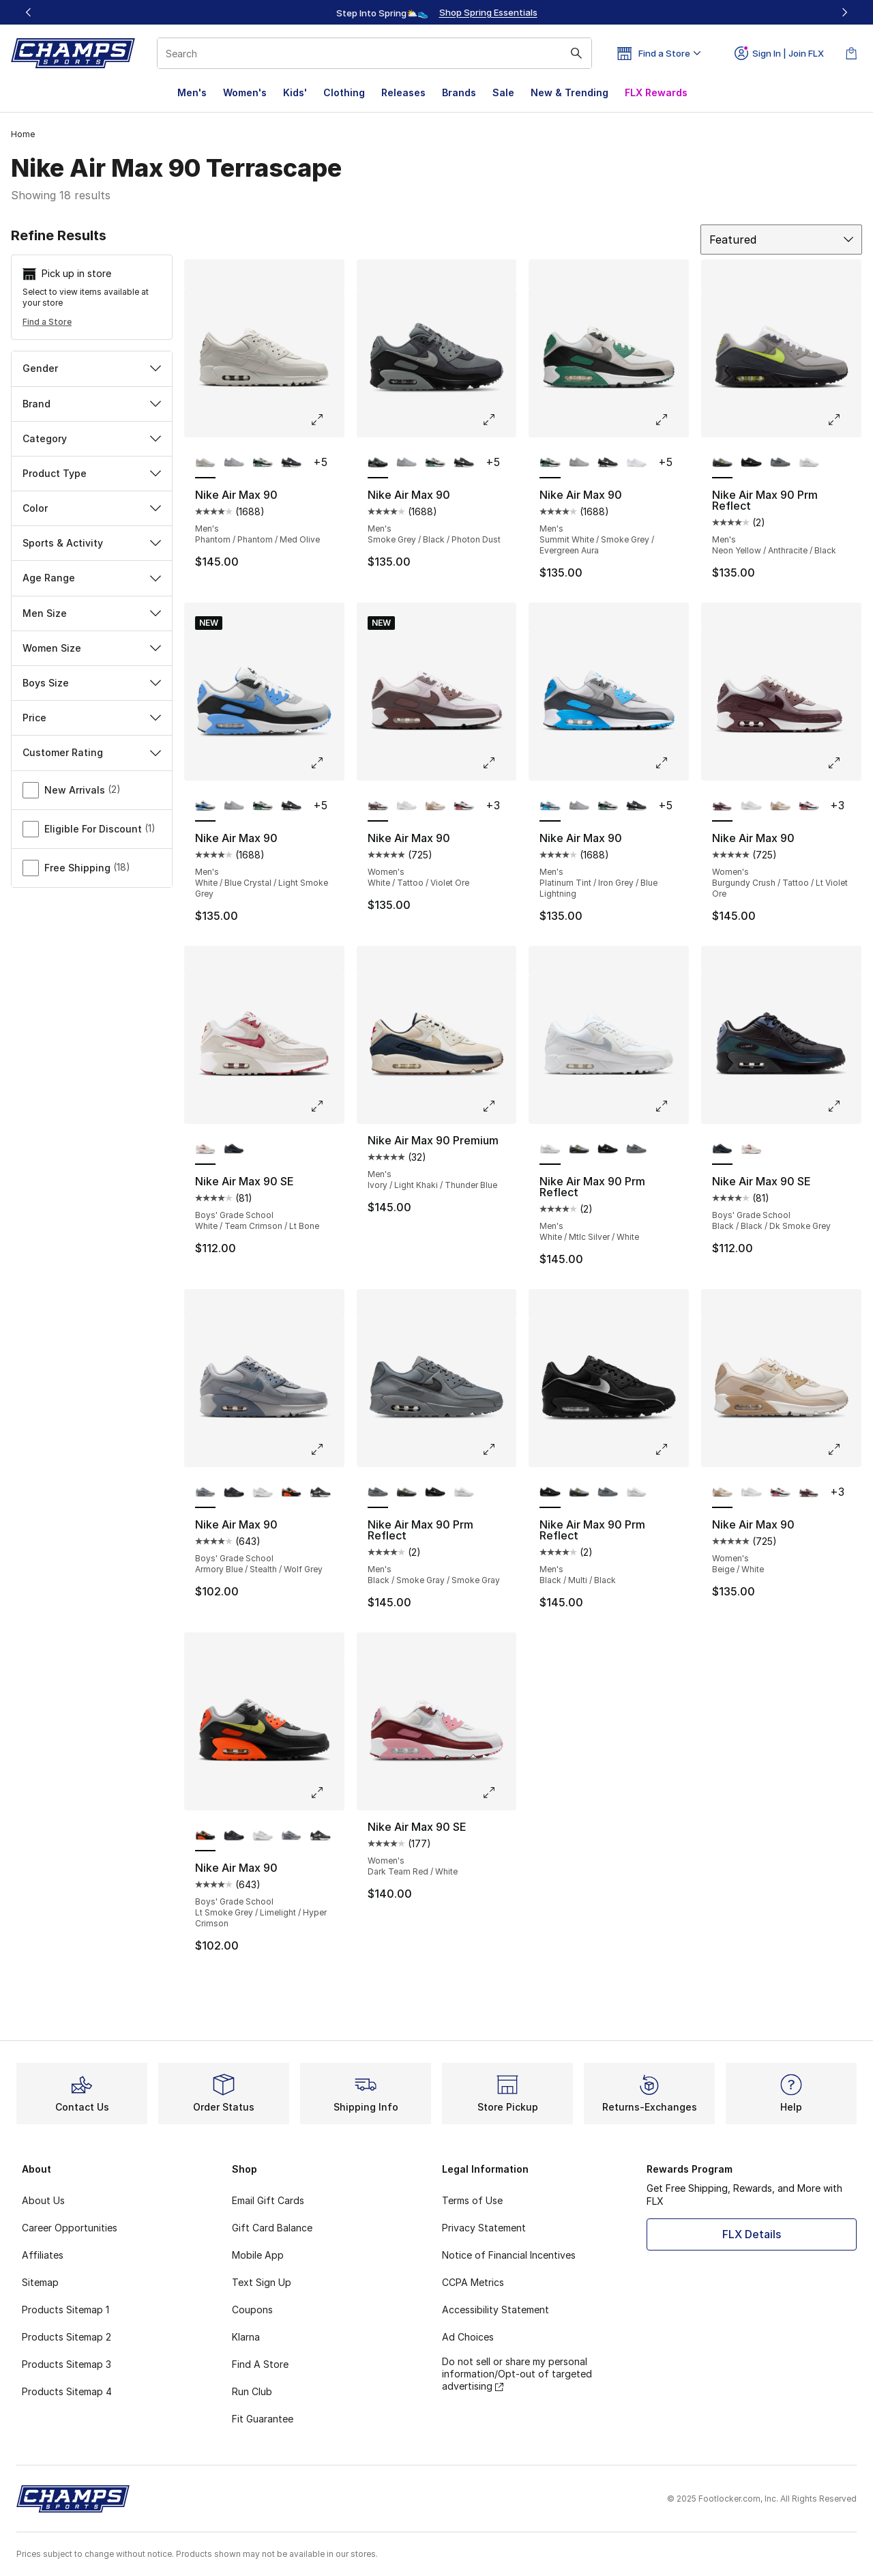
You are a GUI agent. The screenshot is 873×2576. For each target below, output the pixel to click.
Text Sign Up (261, 2282)
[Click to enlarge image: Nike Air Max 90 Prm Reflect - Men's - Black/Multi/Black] (671, 1449)
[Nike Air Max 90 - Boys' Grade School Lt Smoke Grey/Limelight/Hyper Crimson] (291, 1493)
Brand (92, 403)
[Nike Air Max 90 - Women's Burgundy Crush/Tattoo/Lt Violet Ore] (809, 1493)
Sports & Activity (92, 543)
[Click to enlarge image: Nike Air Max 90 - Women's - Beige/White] (844, 1449)
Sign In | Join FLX (779, 53)
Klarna (246, 2337)
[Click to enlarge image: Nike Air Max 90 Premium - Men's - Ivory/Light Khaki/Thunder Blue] (499, 1106)
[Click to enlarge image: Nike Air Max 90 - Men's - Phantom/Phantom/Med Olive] (327, 420)
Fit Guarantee (262, 2419)
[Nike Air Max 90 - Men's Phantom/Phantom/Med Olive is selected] (205, 463)
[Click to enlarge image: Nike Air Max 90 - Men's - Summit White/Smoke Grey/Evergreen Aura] (671, 420)
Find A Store (260, 2364)
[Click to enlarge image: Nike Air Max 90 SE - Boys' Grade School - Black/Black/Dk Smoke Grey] (844, 1106)
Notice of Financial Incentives (509, 2255)
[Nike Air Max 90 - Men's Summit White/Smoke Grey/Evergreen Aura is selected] (549, 463)
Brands (459, 92)
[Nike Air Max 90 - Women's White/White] (406, 807)
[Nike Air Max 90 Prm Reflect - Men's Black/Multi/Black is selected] (549, 1493)
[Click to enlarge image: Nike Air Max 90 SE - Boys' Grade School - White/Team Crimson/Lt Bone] (327, 1106)
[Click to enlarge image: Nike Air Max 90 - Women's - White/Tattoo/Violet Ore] (499, 763)
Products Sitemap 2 (66, 2337)
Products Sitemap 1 (65, 2309)
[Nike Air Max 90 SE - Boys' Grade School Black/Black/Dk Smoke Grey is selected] (722, 1150)
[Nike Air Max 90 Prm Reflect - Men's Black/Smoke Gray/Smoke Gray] (780, 463)
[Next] (844, 12)
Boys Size (92, 683)
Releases (403, 92)
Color (92, 508)
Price (92, 717)
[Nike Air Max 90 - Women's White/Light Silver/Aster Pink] (464, 807)
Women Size (92, 648)
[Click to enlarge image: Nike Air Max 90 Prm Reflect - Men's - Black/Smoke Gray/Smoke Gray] (499, 1449)
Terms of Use (472, 2200)
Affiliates (42, 2255)
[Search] (374, 53)
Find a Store (47, 322)
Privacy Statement (484, 2227)
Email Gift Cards (268, 2200)
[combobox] (374, 53)
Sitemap (40, 2282)
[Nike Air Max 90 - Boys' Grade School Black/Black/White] (234, 1493)
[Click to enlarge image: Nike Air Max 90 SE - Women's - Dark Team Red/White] (499, 1793)
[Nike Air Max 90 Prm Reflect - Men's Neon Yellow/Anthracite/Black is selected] (722, 463)
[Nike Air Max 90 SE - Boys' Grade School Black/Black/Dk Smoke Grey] (234, 1150)
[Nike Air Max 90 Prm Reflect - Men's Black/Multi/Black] (751, 463)
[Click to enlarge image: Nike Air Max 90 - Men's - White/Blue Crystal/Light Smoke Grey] (327, 763)
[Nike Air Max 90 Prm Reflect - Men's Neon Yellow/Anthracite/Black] (579, 1150)
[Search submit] (576, 53)
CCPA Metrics (473, 2282)
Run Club (252, 2391)
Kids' (295, 92)
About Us (43, 2200)
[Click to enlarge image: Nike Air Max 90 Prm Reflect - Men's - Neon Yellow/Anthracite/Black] (844, 420)
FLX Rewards (656, 92)
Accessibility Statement (495, 2309)
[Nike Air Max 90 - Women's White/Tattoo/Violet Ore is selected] (378, 807)
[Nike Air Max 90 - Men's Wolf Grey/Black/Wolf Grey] (234, 463)
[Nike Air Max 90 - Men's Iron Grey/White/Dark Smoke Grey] (291, 463)
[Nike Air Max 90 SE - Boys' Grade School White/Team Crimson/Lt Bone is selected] (205, 1150)
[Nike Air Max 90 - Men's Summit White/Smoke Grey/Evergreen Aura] (262, 463)
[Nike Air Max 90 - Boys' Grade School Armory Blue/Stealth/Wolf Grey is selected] (205, 1493)
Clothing (344, 92)
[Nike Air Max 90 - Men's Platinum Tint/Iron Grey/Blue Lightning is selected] (549, 807)
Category (92, 438)
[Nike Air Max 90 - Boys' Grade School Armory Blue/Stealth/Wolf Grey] (291, 1836)
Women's (245, 92)
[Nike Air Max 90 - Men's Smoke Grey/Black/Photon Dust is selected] (378, 463)
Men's (192, 92)
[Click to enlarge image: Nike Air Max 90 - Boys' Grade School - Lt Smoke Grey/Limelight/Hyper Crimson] (327, 1793)
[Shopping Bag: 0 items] (851, 53)
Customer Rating (92, 752)
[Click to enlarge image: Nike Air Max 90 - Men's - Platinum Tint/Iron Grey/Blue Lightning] (671, 763)
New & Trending (569, 92)
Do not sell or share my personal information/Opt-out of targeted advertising (517, 2374)
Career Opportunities (69, 2227)
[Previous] (28, 12)
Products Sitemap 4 (67, 2391)
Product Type (92, 473)
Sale (503, 92)
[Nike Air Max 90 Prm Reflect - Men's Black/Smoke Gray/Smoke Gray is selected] (378, 1493)
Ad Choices (468, 2337)
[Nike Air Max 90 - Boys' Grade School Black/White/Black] (320, 1493)
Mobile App (258, 2255)
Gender (92, 368)
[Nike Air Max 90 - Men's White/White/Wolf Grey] (636, 463)
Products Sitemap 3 (66, 2364)
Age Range (92, 577)
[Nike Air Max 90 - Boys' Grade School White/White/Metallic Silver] (262, 1493)
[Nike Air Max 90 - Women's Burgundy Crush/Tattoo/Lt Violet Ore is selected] (722, 807)
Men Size (92, 613)
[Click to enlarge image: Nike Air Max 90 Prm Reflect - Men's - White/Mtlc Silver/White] (671, 1106)
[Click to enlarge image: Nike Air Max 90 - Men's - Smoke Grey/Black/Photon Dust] (499, 420)
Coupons (252, 2309)
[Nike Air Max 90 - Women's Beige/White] (435, 807)
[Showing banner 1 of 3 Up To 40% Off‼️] (436, 12)
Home (23, 134)
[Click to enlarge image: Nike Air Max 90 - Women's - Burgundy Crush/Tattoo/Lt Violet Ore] (844, 763)
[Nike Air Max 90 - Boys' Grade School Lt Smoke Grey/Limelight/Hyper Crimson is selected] (205, 1836)
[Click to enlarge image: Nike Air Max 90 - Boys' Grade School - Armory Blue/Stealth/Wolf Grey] (327, 1449)
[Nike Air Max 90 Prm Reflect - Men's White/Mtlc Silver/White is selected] (549, 1150)
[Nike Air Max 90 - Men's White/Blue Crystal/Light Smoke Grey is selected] (205, 807)
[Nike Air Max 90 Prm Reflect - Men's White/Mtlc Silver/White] (809, 463)
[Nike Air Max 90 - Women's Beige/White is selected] (722, 1493)
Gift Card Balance (272, 2227)
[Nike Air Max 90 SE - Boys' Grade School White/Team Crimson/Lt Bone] (751, 1150)
